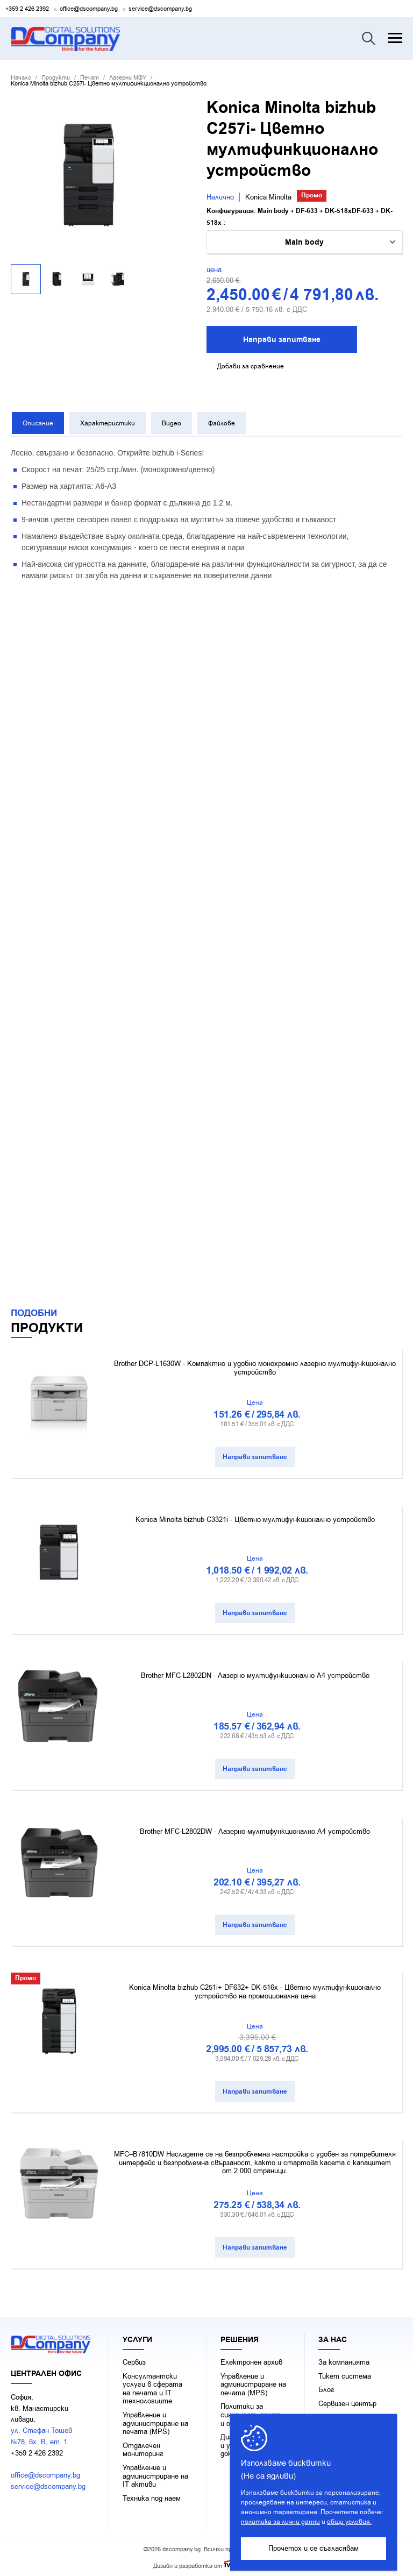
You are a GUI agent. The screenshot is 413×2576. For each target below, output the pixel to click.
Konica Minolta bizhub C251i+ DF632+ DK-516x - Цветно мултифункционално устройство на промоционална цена (255, 1989)
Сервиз (134, 2360)
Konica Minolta (268, 197)
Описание (37, 423)
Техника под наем (152, 2496)
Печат (89, 78)
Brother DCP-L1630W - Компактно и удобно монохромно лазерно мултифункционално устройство (255, 1365)
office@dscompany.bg (89, 9)
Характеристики (106, 423)
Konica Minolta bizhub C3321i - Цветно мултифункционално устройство (255, 1517)
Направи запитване (282, 340)
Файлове (220, 423)
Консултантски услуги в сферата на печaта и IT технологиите (152, 2386)
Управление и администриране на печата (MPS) (155, 2420)
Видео (170, 423)
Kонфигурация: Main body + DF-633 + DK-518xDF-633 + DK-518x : (299, 217)
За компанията (343, 2360)
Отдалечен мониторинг (143, 2447)
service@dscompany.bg (160, 9)
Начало (21, 78)
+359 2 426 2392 (27, 9)
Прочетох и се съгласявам (313, 2548)
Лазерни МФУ (127, 78)
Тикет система (344, 2373)
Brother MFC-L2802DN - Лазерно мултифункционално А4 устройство (255, 1673)
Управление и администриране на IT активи (155, 2473)
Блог (326, 2387)
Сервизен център (347, 2401)
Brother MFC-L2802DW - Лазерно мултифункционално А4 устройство (255, 1829)
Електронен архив (251, 2360)
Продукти (55, 78)
